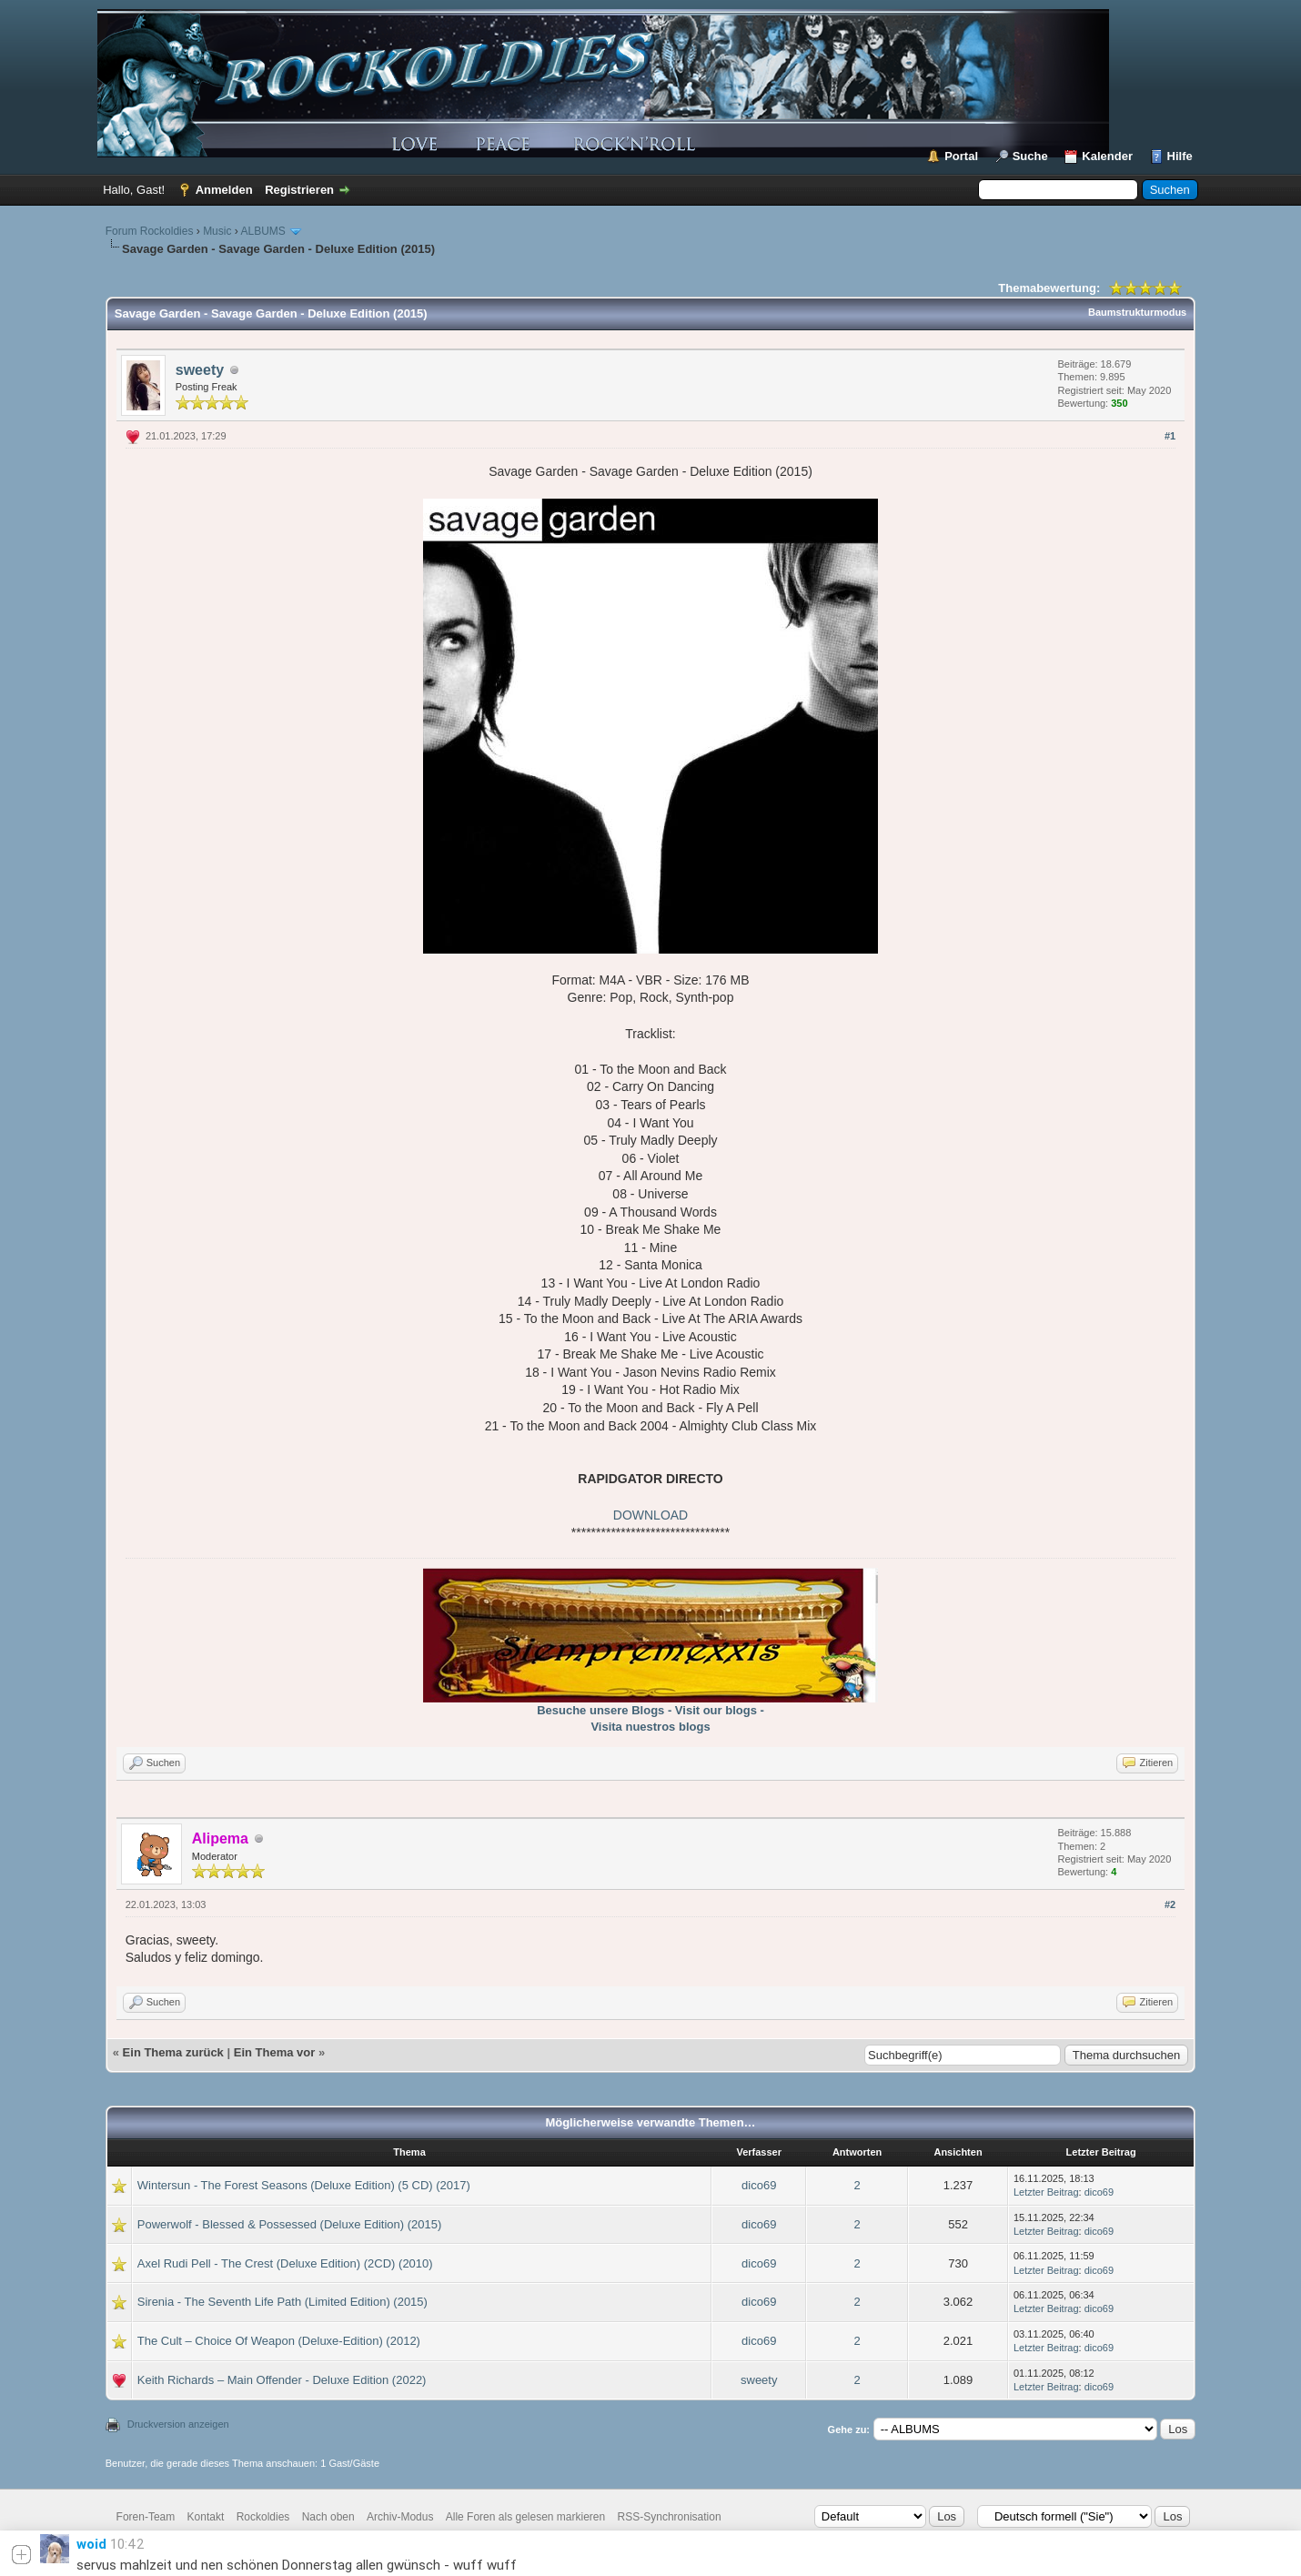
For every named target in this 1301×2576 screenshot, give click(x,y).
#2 (1170, 1904)
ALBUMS (262, 231)
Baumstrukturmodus (1137, 312)
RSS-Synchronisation (669, 2516)
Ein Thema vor (275, 2052)
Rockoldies (263, 2516)
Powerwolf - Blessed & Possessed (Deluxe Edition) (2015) (289, 2224)
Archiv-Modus (400, 2516)
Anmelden (224, 190)
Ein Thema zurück (173, 2052)
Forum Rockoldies (150, 231)
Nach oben (328, 2516)
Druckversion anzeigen (178, 2424)
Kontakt (206, 2516)
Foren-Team (146, 2516)
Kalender (1107, 156)
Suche (1030, 156)
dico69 (758, 2185)
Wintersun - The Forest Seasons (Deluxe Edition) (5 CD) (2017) (303, 2185)
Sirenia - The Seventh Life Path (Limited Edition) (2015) (282, 2301)
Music (217, 231)
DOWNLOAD (650, 1515)
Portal (961, 156)
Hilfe (1180, 156)
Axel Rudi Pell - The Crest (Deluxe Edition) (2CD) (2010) (285, 2263)
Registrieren (299, 190)
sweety (200, 370)
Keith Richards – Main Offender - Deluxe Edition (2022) (282, 2380)
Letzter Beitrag (1046, 2192)
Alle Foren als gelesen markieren (525, 2516)
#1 (1170, 435)
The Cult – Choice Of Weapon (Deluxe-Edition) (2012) (278, 2341)
